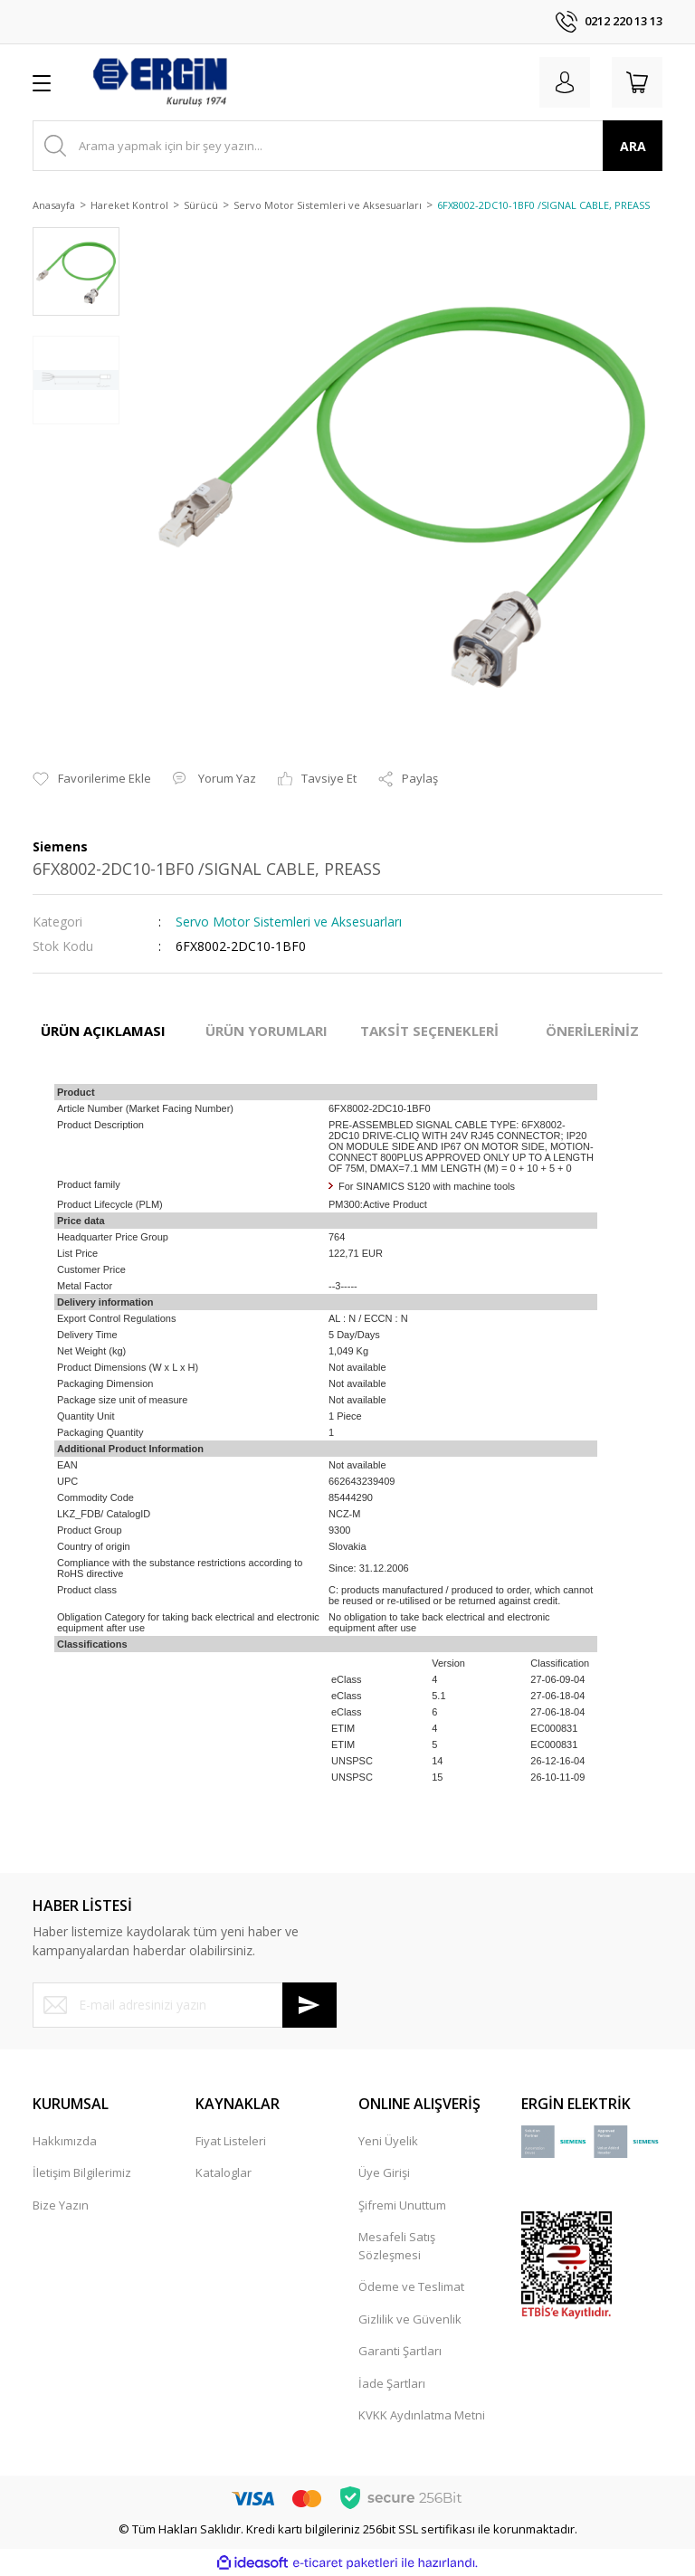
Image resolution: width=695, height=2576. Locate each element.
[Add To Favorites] (92, 779)
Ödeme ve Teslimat (411, 2286)
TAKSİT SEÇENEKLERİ (429, 1031)
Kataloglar (223, 2172)
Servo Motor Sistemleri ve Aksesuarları (289, 921)
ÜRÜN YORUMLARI (266, 1031)
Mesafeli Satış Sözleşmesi (396, 2246)
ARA (633, 146)
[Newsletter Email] (185, 2005)
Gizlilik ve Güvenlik (410, 2319)
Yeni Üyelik (388, 2141)
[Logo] (159, 82)
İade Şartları (391, 2383)
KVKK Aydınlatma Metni (421, 2415)
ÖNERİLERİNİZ (592, 1031)
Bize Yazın (61, 2205)
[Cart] (637, 82)
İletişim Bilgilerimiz (82, 2172)
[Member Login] (564, 82)
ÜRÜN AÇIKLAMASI (103, 1031)
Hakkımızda (65, 2141)
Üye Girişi (384, 2172)
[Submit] (309, 2005)
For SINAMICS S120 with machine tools (426, 1186)
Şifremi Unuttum (402, 2205)
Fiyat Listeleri (230, 2141)
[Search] (347, 145)
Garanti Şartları (400, 2351)
